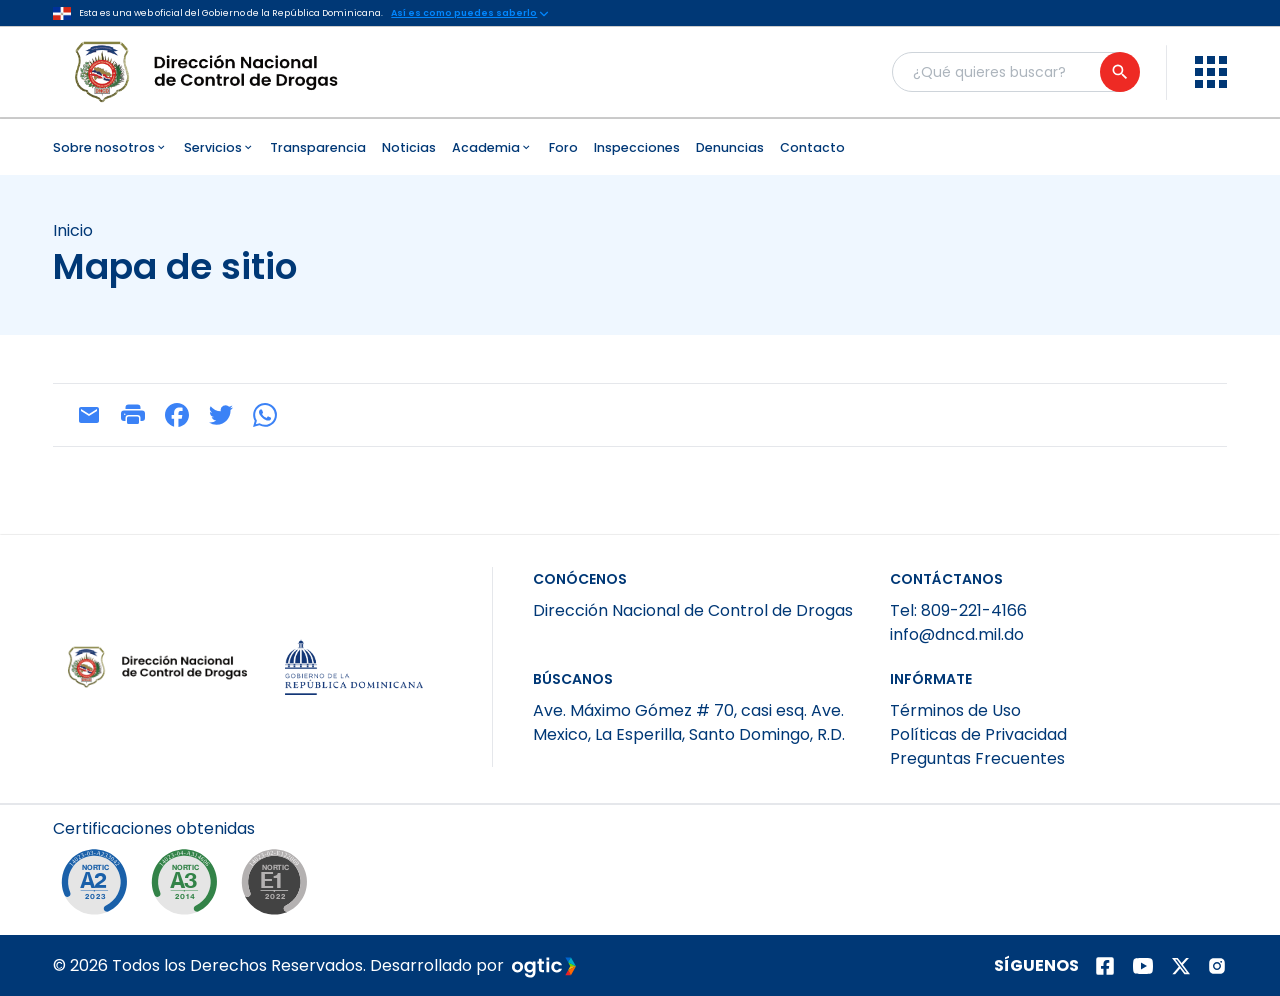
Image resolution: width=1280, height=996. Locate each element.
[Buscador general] (1015, 72)
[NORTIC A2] (99, 887)
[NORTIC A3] (189, 887)
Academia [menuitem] (492, 147)
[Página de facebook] (1105, 966)
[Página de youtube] (1143, 966)
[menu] (1211, 72)
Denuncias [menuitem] (730, 147)
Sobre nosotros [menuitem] (110, 147)
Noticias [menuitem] (409, 147)
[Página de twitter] (1181, 966)
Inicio (73, 231)
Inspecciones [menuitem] (637, 147)
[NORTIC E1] (279, 887)
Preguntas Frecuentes (977, 758)
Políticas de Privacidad (978, 734)
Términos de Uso (955, 710)
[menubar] (639, 147)
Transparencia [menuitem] (318, 147)
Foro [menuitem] (563, 147)
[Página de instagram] (1217, 966)
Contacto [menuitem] (812, 147)
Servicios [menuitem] (219, 147)
